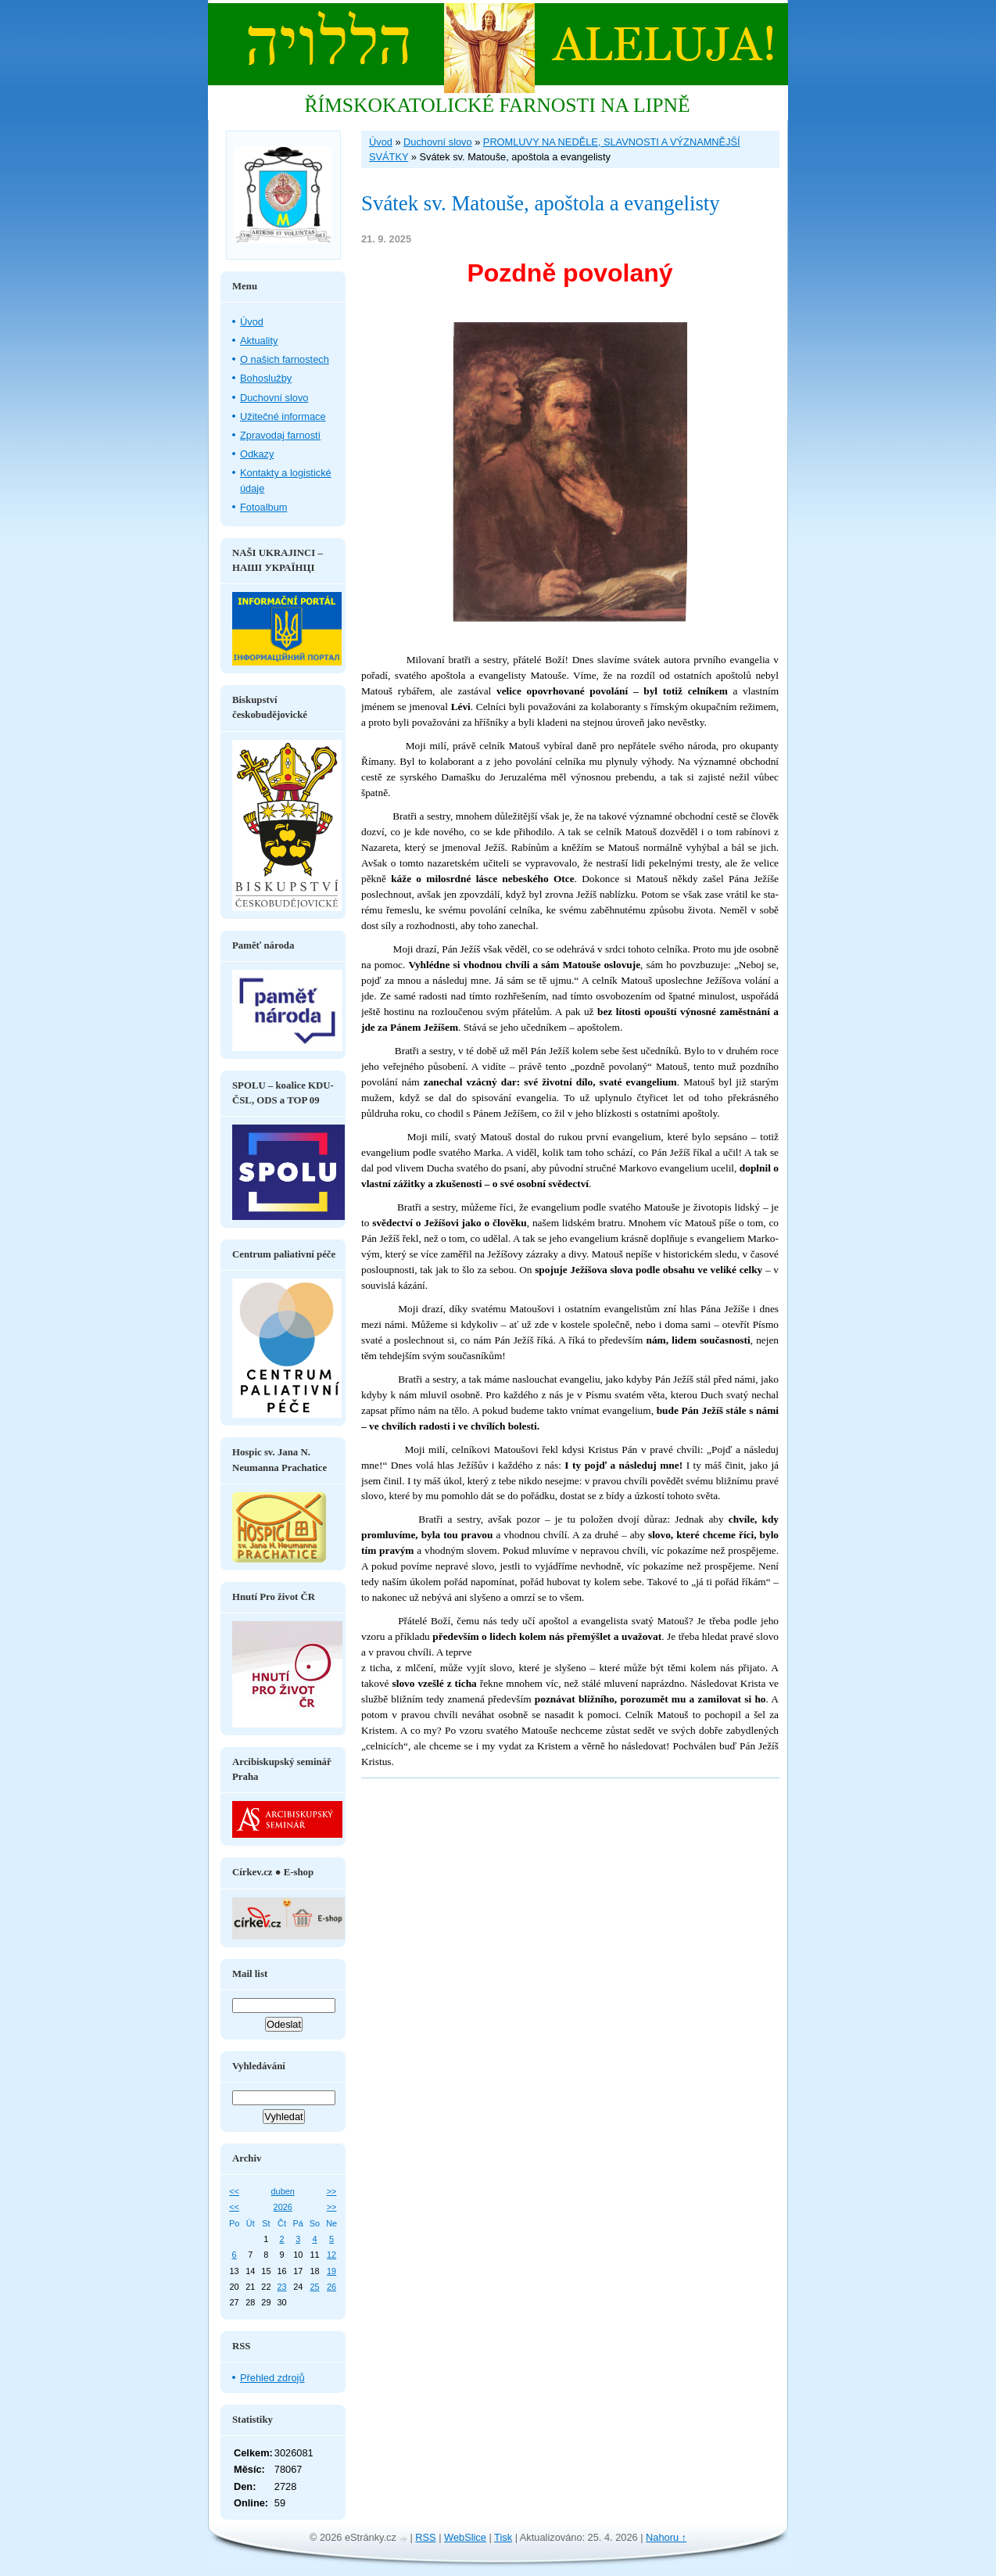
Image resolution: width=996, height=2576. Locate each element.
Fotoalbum (263, 507)
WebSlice (465, 2537)
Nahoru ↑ (666, 2537)
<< (234, 2191)
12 (331, 2254)
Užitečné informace (283, 416)
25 (314, 2286)
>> (332, 2191)
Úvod (380, 142)
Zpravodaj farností (280, 435)
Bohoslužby (266, 378)
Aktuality (259, 340)
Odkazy (257, 454)
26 (331, 2286)
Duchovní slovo (437, 142)
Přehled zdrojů (272, 2378)
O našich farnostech (284, 359)
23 (281, 2286)
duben (283, 2191)
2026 (283, 2207)
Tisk (503, 2537)
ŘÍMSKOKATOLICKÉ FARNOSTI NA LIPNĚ (497, 105)
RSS (425, 2537)
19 (331, 2271)
